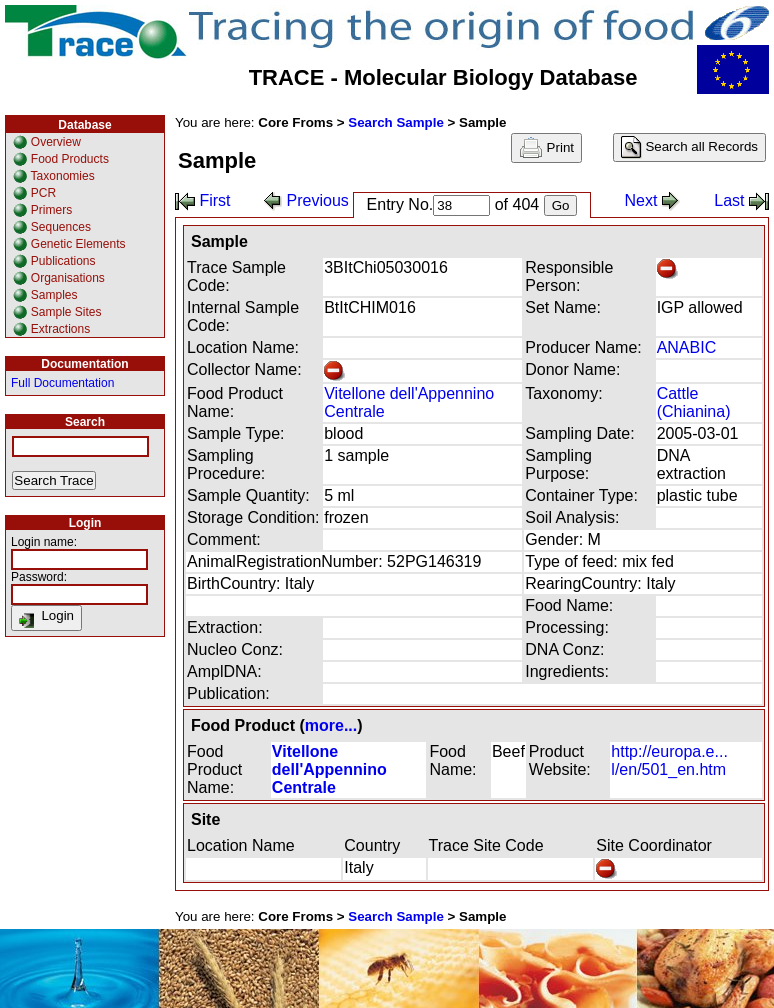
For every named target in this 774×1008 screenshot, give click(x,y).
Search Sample (396, 122)
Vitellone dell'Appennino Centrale (329, 769)
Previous (306, 200)
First (203, 200)
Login (46, 618)
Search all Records (689, 147)
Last (741, 200)
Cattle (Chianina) (694, 402)
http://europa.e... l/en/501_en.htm (669, 760)
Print (546, 148)
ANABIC (687, 347)
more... (331, 725)
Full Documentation (62, 383)
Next (652, 200)
